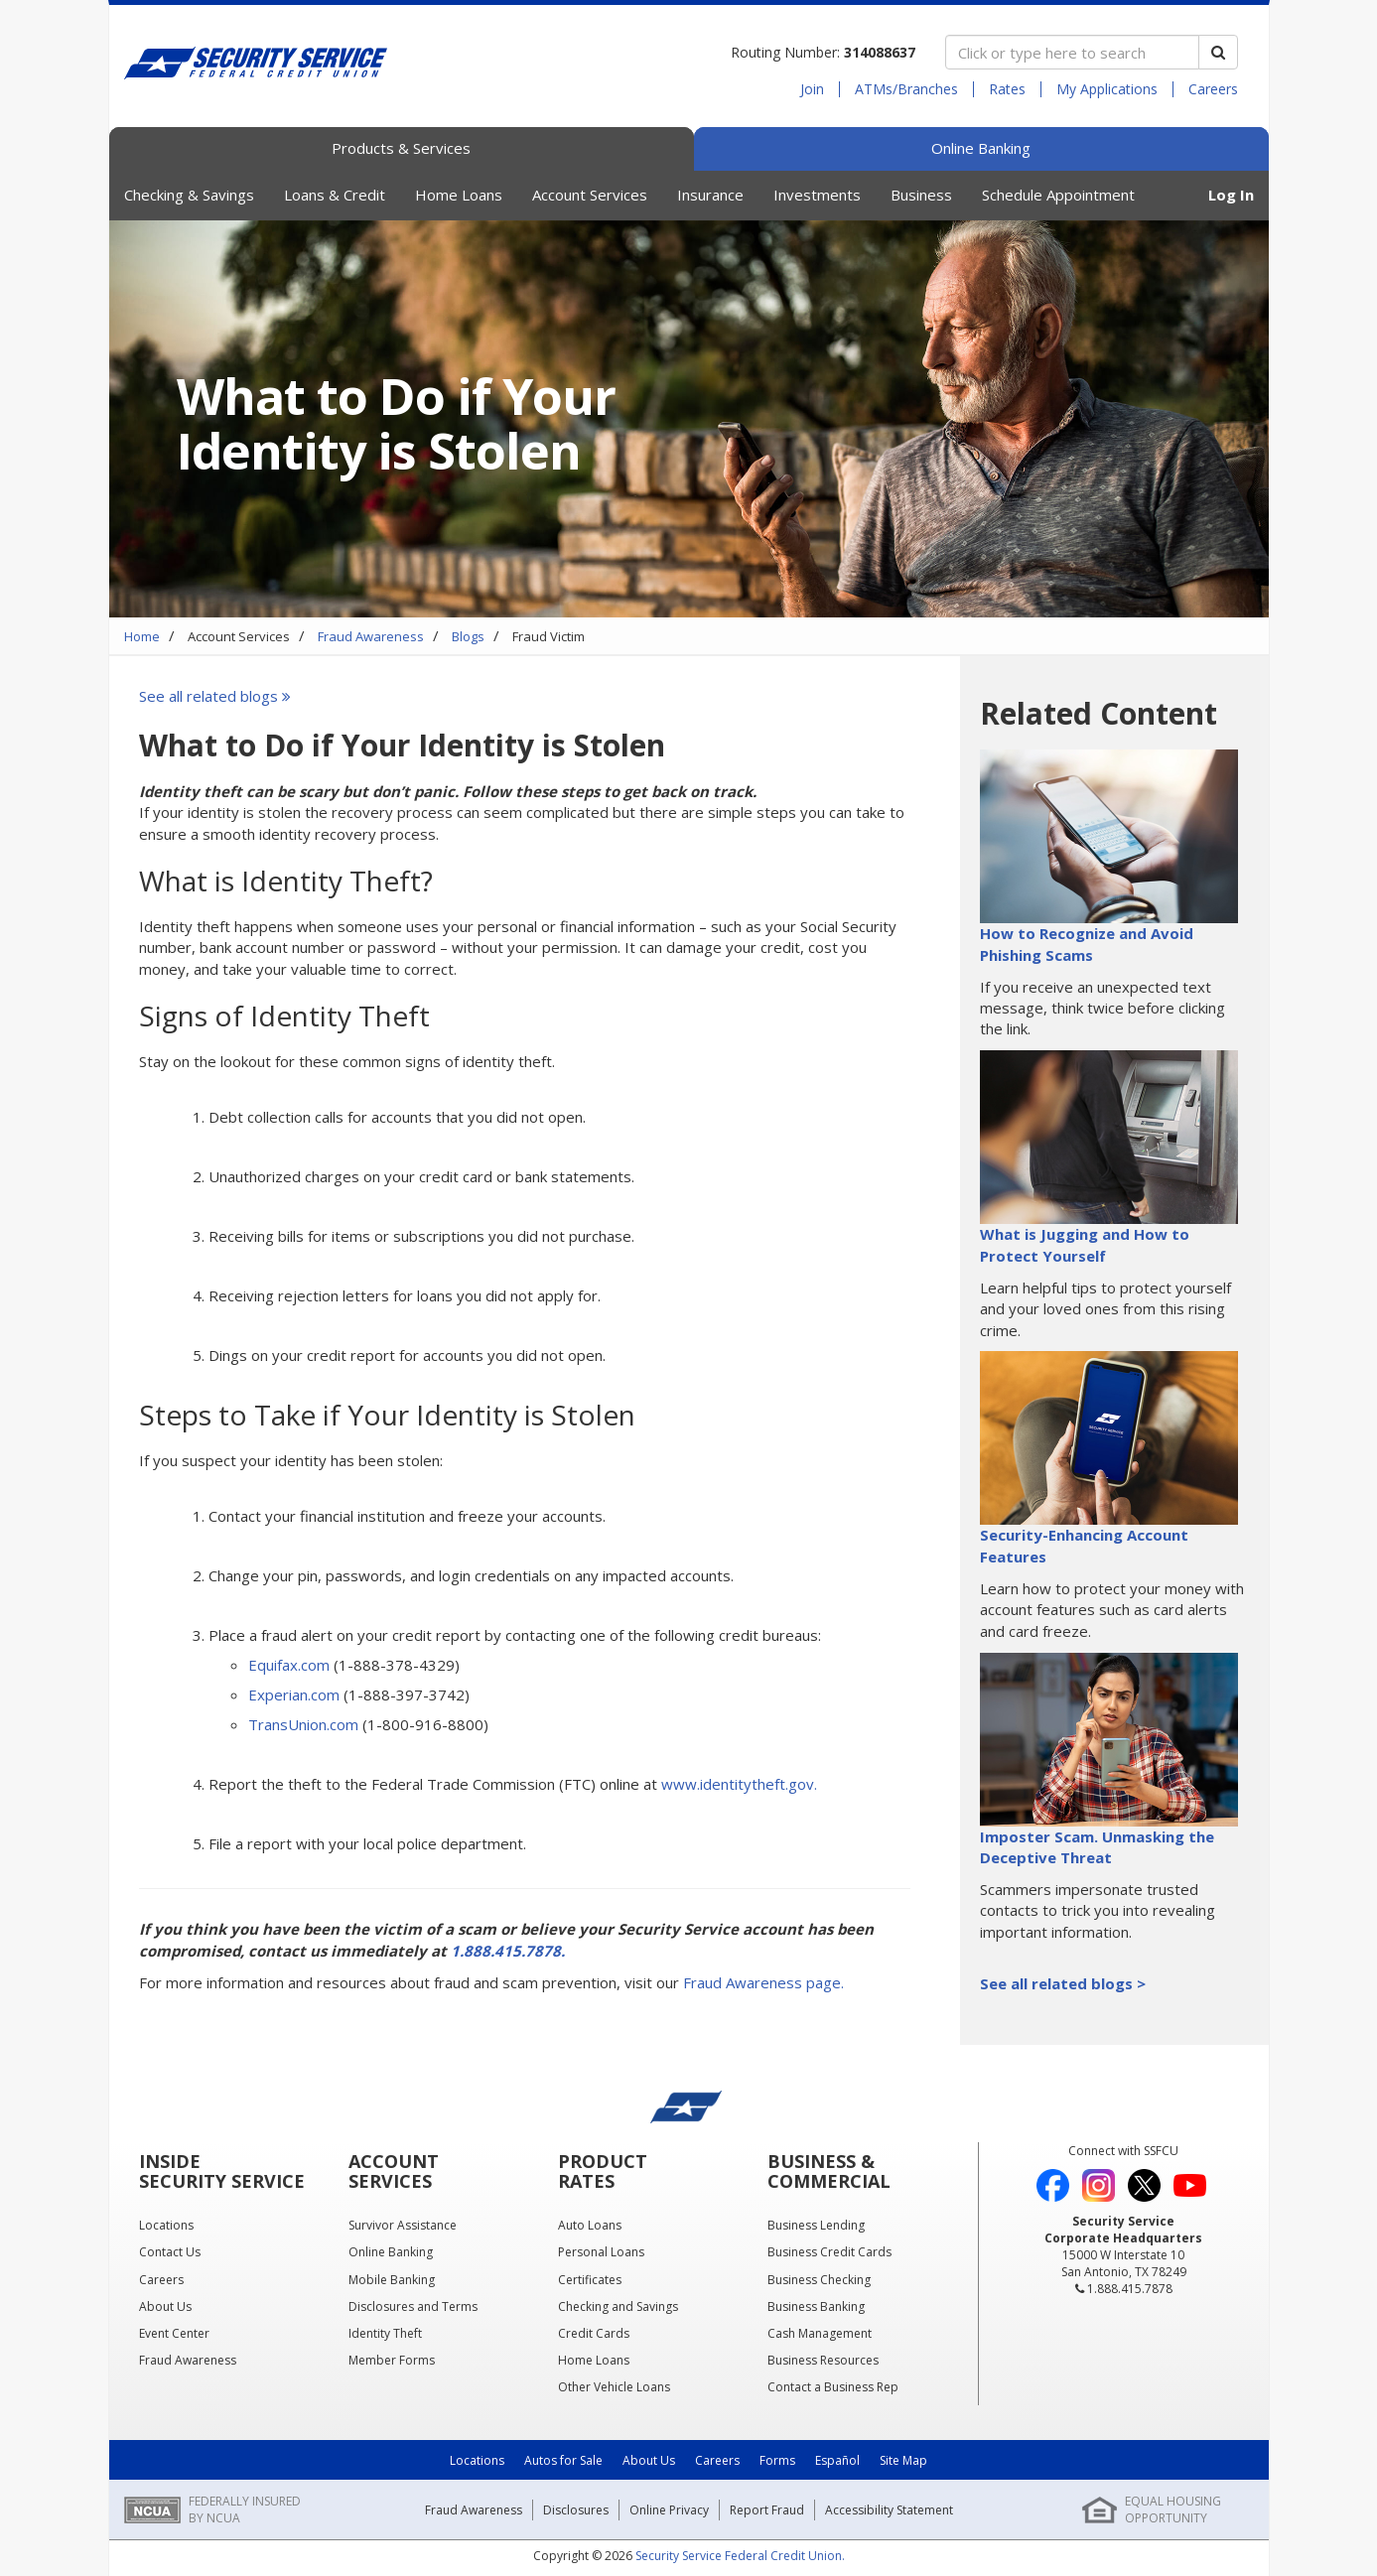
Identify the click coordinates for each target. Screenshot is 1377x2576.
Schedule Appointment (1058, 194)
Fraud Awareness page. (763, 1982)
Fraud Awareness (371, 636)
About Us (648, 2460)
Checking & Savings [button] (189, 194)
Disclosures (576, 2510)
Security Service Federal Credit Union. (740, 2555)
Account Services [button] (589, 194)
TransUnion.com (303, 1724)
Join (812, 89)
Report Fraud (767, 2510)
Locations (477, 2460)
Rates (1007, 89)
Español (837, 2460)
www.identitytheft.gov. (739, 1784)
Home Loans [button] (458, 194)
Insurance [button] (710, 194)
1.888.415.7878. (508, 1951)
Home (142, 636)
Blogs (468, 636)
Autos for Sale (563, 2460)
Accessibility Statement (889, 2510)
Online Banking (981, 148)
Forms (777, 2460)
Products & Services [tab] (401, 148)
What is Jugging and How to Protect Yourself (1084, 1244)
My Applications (1107, 89)
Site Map (903, 2460)
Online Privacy (669, 2510)
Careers (1213, 89)
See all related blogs (217, 696)
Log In (1231, 194)
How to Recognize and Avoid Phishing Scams (1086, 943)
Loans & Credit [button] (334, 194)
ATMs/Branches (906, 89)
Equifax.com (289, 1665)
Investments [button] (817, 194)
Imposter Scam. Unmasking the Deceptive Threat (1097, 1847)
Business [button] (921, 194)
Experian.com (294, 1694)
